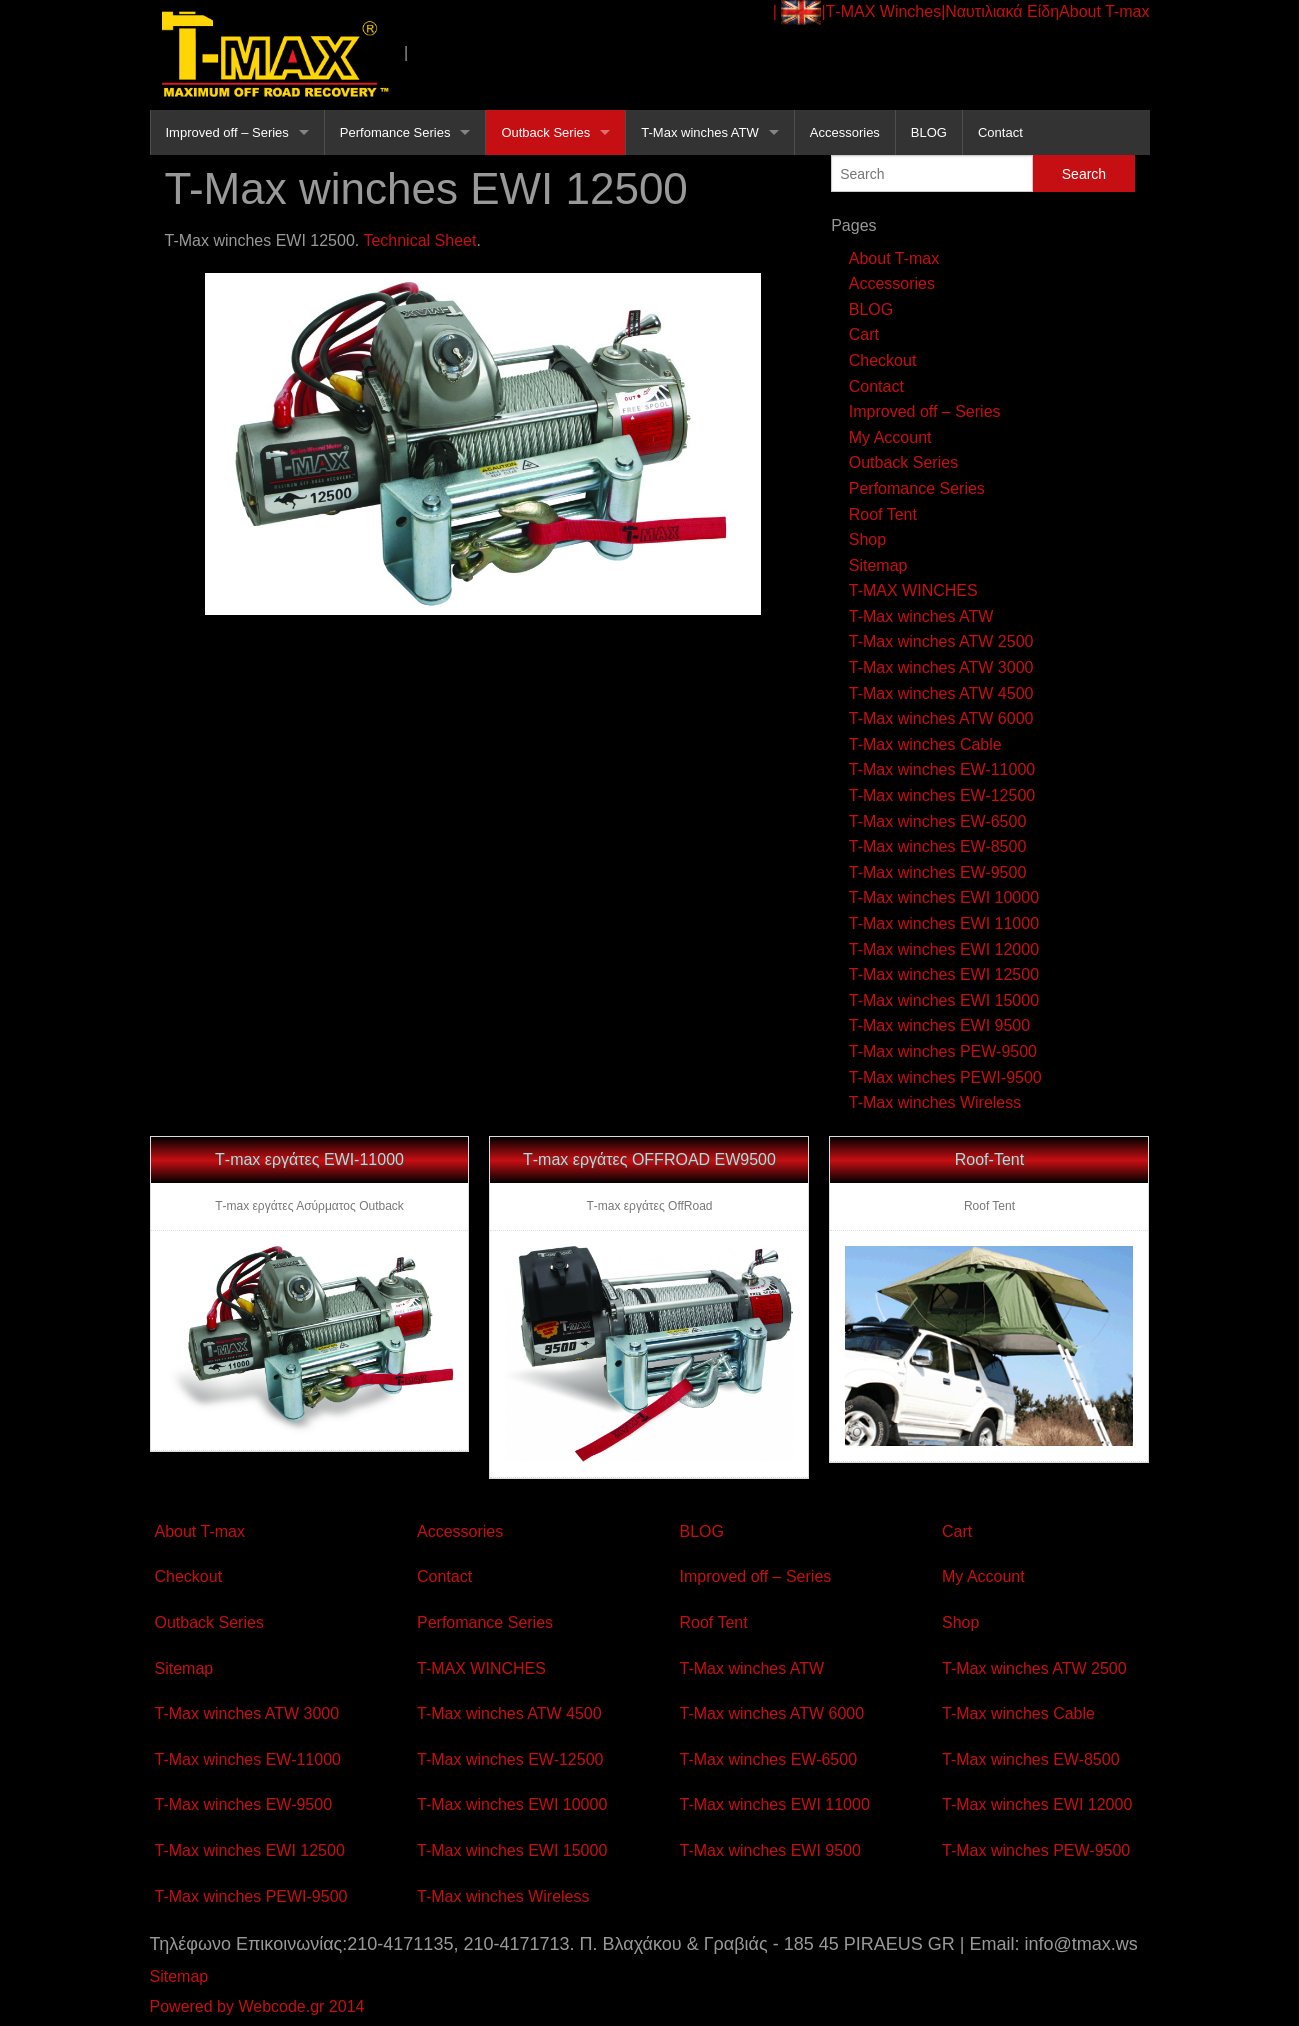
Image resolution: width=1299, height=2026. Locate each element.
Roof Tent (883, 514)
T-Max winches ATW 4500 (941, 693)
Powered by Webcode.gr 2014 (257, 2006)
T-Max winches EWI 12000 (944, 949)
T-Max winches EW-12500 (942, 795)
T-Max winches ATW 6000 (941, 718)
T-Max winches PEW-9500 (943, 1051)
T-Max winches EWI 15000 (944, 1000)
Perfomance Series (395, 132)
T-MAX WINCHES (913, 590)
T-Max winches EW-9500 (938, 872)
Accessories (845, 132)
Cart (864, 334)
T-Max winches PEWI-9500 (945, 1077)
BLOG (929, 132)
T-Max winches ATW (700, 132)
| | (799, 12)
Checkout (883, 360)
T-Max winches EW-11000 (942, 769)
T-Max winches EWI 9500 (939, 1025)
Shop (867, 539)
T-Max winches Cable (925, 744)
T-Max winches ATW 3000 (941, 667)
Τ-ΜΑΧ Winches (884, 11)
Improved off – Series (227, 132)
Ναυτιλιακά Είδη (1002, 11)
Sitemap (878, 565)
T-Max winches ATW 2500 (941, 641)
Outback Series (545, 132)
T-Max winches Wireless (935, 1102)
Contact (1000, 132)
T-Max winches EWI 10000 (944, 897)
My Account (890, 437)
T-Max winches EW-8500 (938, 846)
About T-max (1104, 11)
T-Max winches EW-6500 (938, 821)
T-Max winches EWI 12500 (944, 974)
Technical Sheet (419, 240)
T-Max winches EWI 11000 (944, 923)
